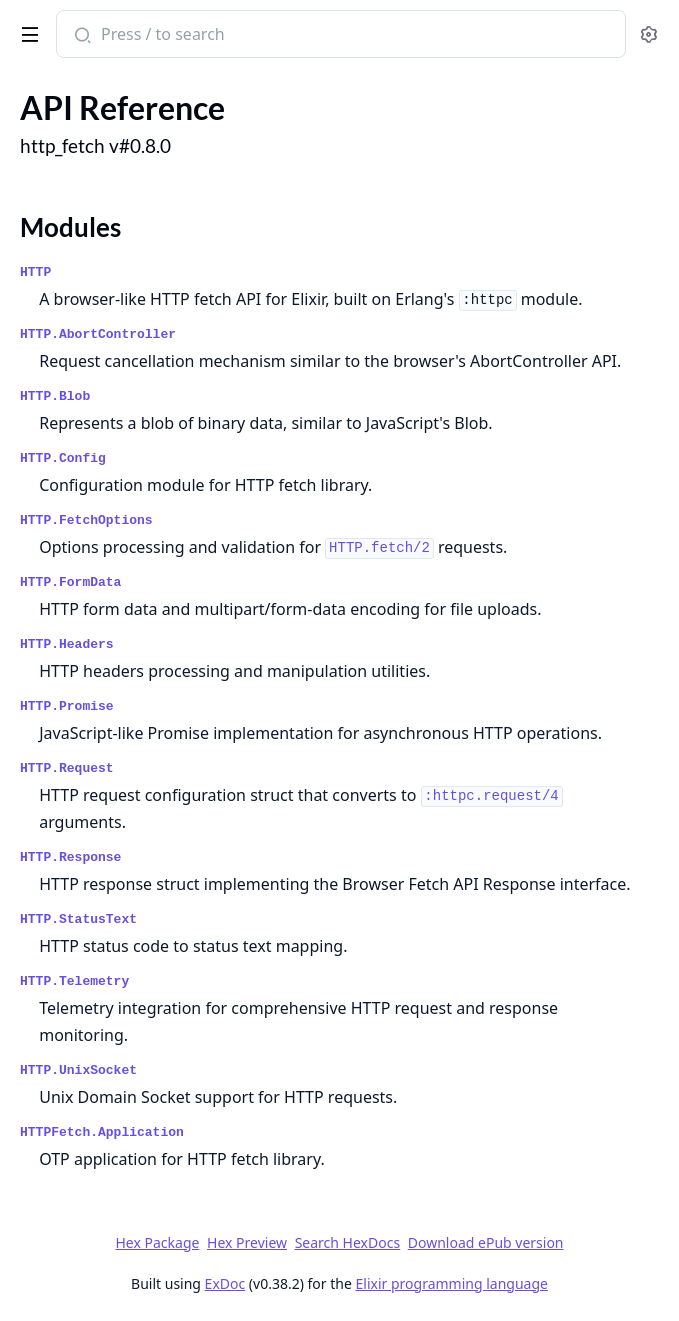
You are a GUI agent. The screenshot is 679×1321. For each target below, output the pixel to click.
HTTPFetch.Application (102, 1132)
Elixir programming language (452, 1283)
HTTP (35, 272)
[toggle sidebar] (26, 31)
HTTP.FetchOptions (86, 520)
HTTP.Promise (67, 706)
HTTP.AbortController (98, 334)
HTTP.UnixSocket (78, 1070)
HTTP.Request (67, 768)
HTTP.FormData (70, 582)
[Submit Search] (80, 36)
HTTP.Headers (67, 644)
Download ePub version (486, 1242)
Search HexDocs (347, 1243)
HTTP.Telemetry (74, 981)
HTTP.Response (70, 857)
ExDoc (225, 1283)
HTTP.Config (63, 458)
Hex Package (157, 1242)
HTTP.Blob (55, 396)
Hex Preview (247, 1242)
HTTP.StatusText (78, 919)
